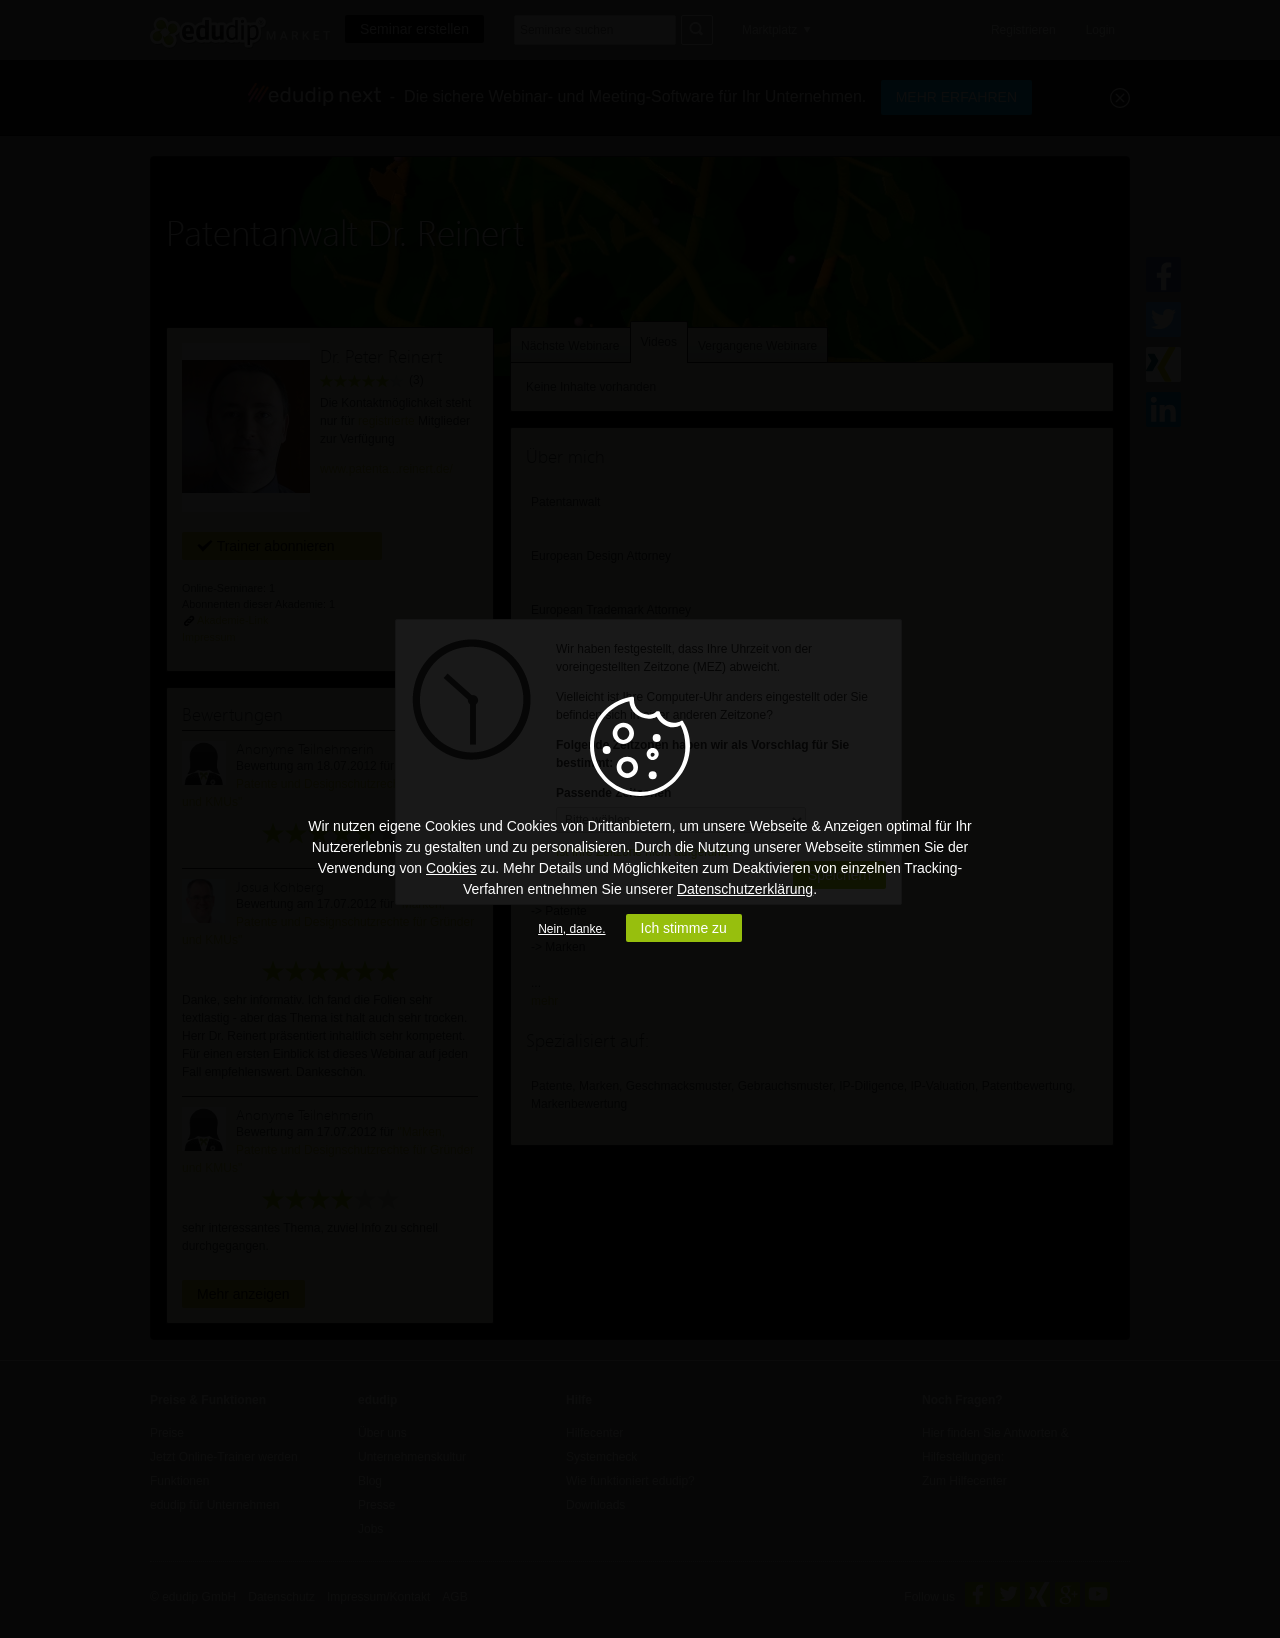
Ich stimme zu (684, 928)
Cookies (451, 868)
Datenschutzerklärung (745, 889)
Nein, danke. (571, 929)
